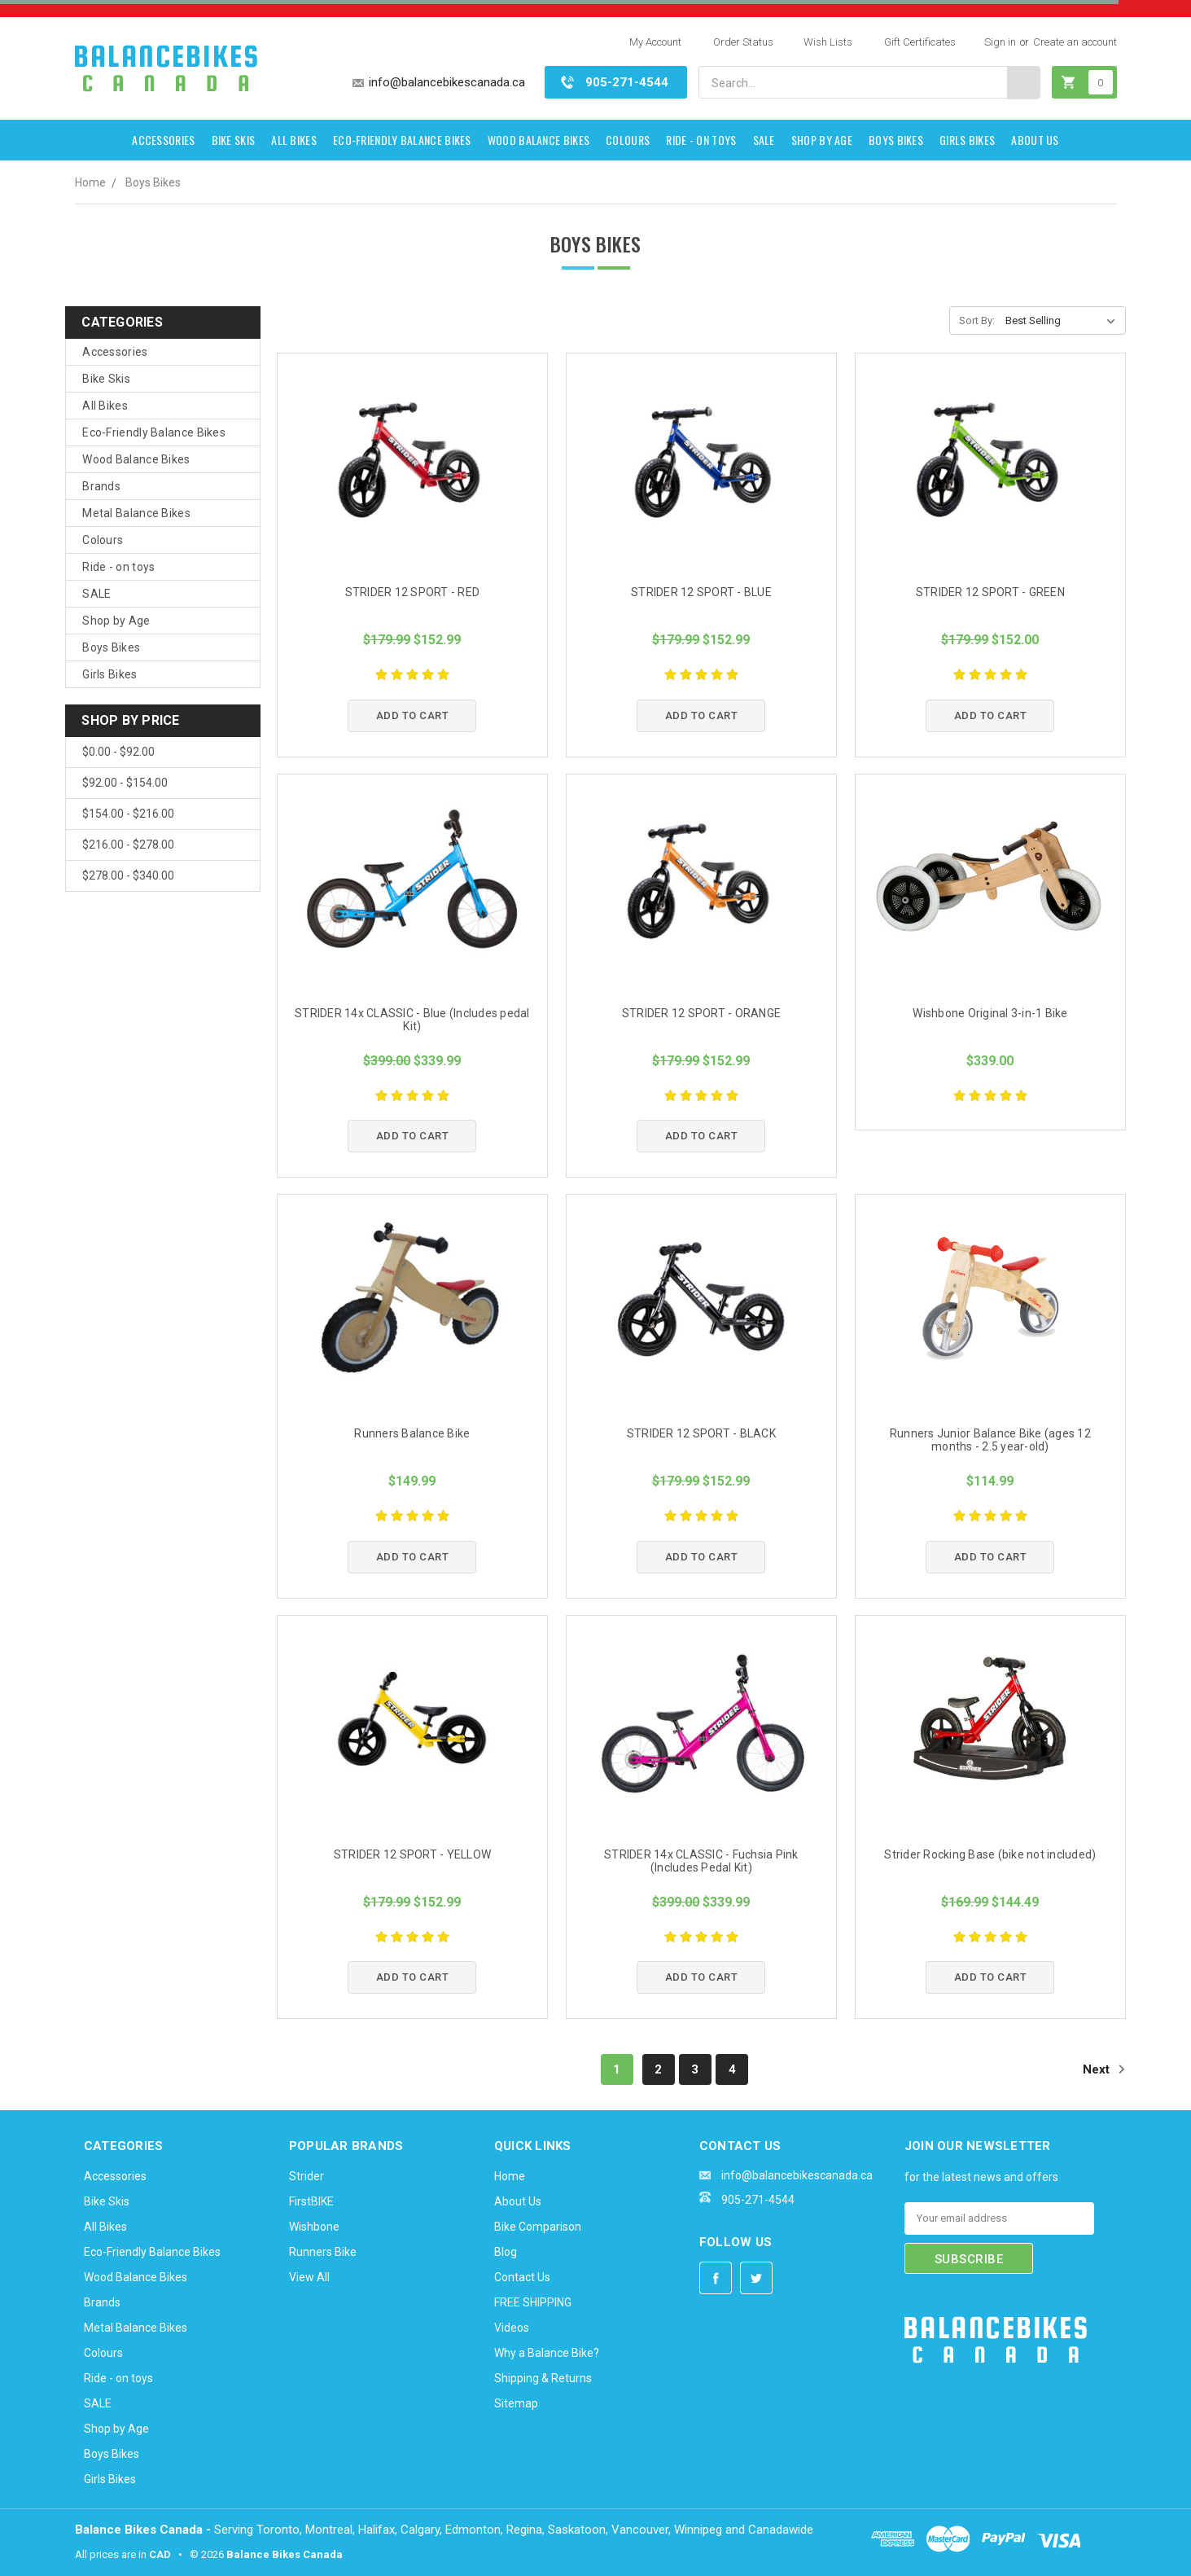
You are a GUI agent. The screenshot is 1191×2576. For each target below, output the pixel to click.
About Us (1034, 139)
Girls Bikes (967, 139)
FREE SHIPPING (532, 2302)
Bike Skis (234, 139)
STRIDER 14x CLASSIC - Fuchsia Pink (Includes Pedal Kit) (701, 1861)
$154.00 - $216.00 (128, 813)
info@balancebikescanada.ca (447, 82)
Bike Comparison (537, 2226)
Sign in (1000, 42)
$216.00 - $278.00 (128, 844)
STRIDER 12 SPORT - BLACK (701, 1433)
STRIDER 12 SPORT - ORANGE (701, 1013)
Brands (101, 486)
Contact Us (522, 2277)
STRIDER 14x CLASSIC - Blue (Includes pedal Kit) (412, 1020)
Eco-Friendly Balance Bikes (402, 139)
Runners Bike (323, 2251)
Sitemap (516, 2403)
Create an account (1075, 42)
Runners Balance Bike (412, 1433)
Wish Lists (827, 42)
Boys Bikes (896, 139)
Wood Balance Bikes (538, 139)
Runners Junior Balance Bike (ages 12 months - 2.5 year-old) (990, 1440)
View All (309, 2277)
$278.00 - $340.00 (128, 875)
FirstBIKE (311, 2201)
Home (90, 182)
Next (1104, 2069)
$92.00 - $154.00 (125, 782)
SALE (764, 139)
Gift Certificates (920, 42)
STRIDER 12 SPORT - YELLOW (412, 1854)
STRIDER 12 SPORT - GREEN (990, 592)
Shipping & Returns (543, 2378)
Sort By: (977, 320)
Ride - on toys (701, 139)
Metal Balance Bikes (136, 513)
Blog (505, 2251)
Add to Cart (412, 715)
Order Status (743, 42)
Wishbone (314, 2226)
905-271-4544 (626, 82)
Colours (628, 139)
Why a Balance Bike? (546, 2352)
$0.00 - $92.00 (118, 751)
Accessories (163, 139)
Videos (511, 2327)
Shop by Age (821, 139)
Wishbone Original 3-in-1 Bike (990, 1013)
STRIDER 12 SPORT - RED (412, 592)
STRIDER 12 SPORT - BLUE (701, 592)
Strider (306, 2176)
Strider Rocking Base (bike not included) (990, 1854)
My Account (655, 42)
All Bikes (294, 139)
